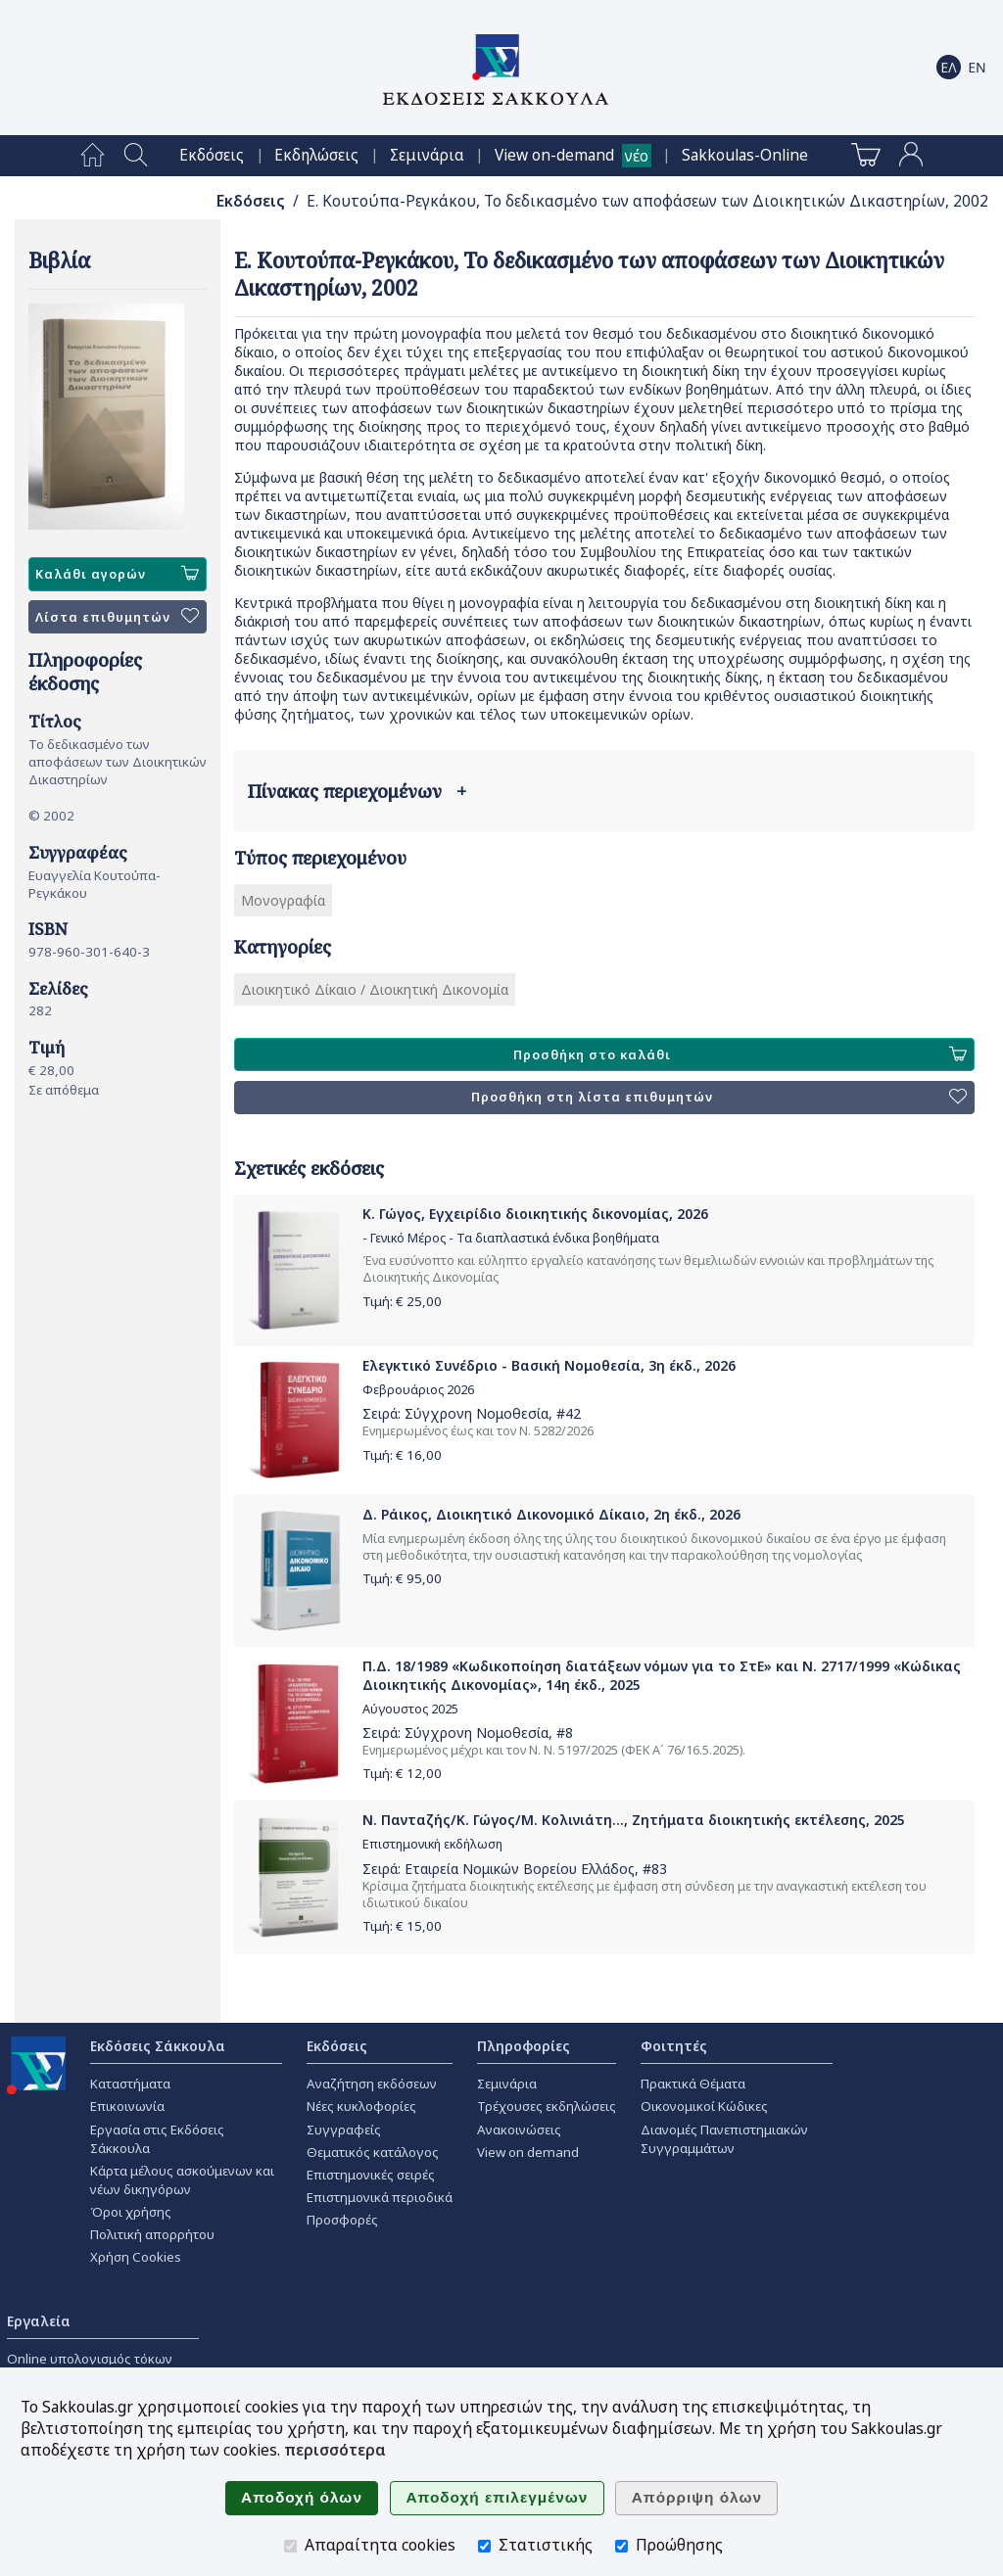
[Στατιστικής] (484, 2546)
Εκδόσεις (211, 155)
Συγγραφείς (344, 2129)
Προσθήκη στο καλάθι (740, 1054)
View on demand (528, 2152)
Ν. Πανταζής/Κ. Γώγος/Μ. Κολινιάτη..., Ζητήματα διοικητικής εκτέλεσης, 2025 (633, 1819)
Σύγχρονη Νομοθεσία (477, 1413)
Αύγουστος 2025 (410, 1709)
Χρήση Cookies (135, 2257)
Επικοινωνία (127, 2106)
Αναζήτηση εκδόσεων (372, 2083)
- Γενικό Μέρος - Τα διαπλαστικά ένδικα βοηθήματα (510, 1238)
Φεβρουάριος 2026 (418, 1390)
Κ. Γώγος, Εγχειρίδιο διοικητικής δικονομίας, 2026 (535, 1213)
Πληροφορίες (523, 2046)
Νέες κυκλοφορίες (361, 2106)
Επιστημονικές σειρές (371, 2174)
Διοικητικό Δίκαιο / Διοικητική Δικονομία (374, 989)
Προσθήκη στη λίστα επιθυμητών (719, 1097)
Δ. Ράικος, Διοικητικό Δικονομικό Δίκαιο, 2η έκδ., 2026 (551, 1514)
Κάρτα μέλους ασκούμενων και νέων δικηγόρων (182, 2180)
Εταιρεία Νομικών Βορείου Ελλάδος (520, 1868)
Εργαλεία (39, 2321)
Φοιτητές (674, 2046)
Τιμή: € (402, 1301)
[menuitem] (92, 155)
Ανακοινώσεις (519, 2129)
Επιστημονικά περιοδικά (380, 2197)
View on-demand (554, 155)
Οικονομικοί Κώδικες (704, 2106)
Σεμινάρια (427, 155)
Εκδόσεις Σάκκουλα (157, 2046)
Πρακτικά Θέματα (693, 2083)
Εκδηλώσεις (316, 155)
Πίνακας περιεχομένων (357, 791)
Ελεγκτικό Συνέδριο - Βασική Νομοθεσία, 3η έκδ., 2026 (549, 1365)
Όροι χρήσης (130, 2212)
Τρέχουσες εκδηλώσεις (546, 2106)
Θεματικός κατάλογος (373, 2152)
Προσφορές (342, 2219)
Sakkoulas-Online (745, 155)
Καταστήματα (130, 2083)
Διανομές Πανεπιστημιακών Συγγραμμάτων (724, 2139)
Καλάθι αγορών (117, 574)
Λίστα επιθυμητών (117, 617)
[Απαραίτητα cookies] (290, 2546)
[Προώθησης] (621, 2546)
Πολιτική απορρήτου (152, 2234)
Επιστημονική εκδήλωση (432, 1844)
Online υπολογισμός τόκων (89, 2358)
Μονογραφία (283, 900)
